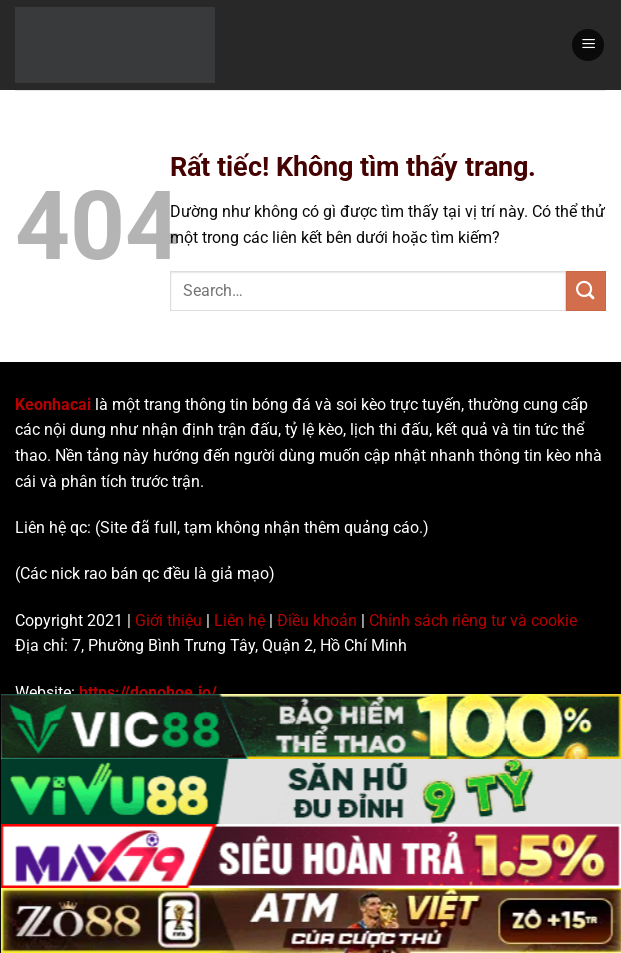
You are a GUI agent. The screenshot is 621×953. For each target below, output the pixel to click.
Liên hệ (239, 620)
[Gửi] (586, 290)
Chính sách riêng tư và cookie (473, 620)
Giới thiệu (168, 620)
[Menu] (588, 45)
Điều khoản (317, 620)
